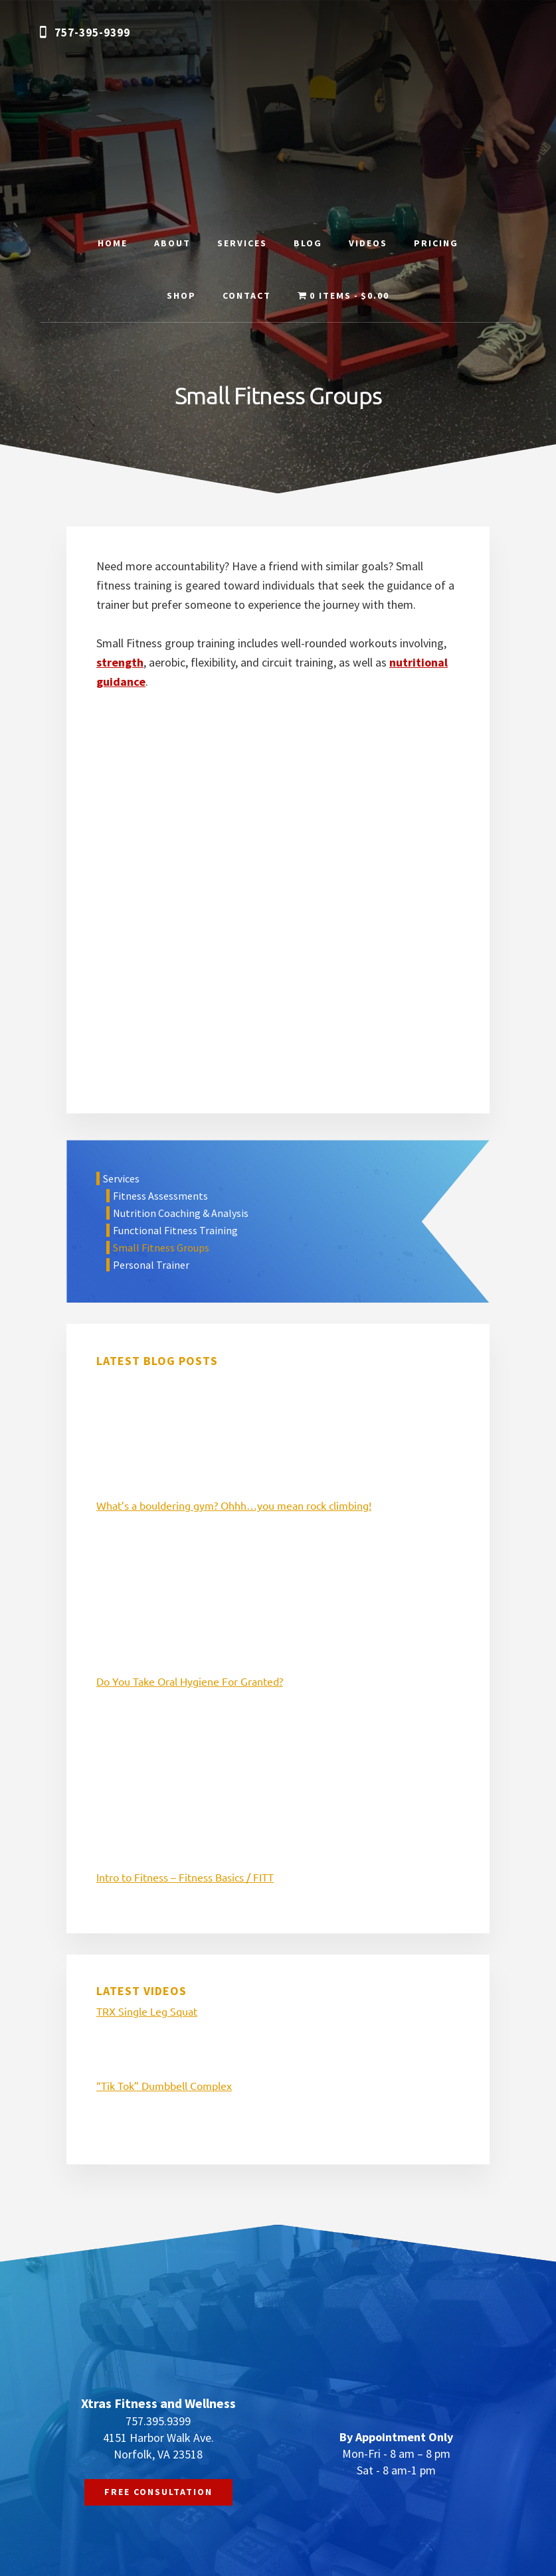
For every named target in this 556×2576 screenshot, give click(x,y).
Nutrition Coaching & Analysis (180, 1213)
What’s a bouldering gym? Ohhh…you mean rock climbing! (233, 1505)
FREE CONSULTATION (158, 2492)
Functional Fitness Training (175, 1230)
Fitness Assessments (160, 1195)
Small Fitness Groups (161, 1247)
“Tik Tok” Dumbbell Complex (164, 2085)
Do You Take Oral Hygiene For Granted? (189, 1681)
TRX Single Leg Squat (146, 2011)
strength (119, 662)
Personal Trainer (151, 1264)
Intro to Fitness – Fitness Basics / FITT (185, 1877)
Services (121, 1178)
